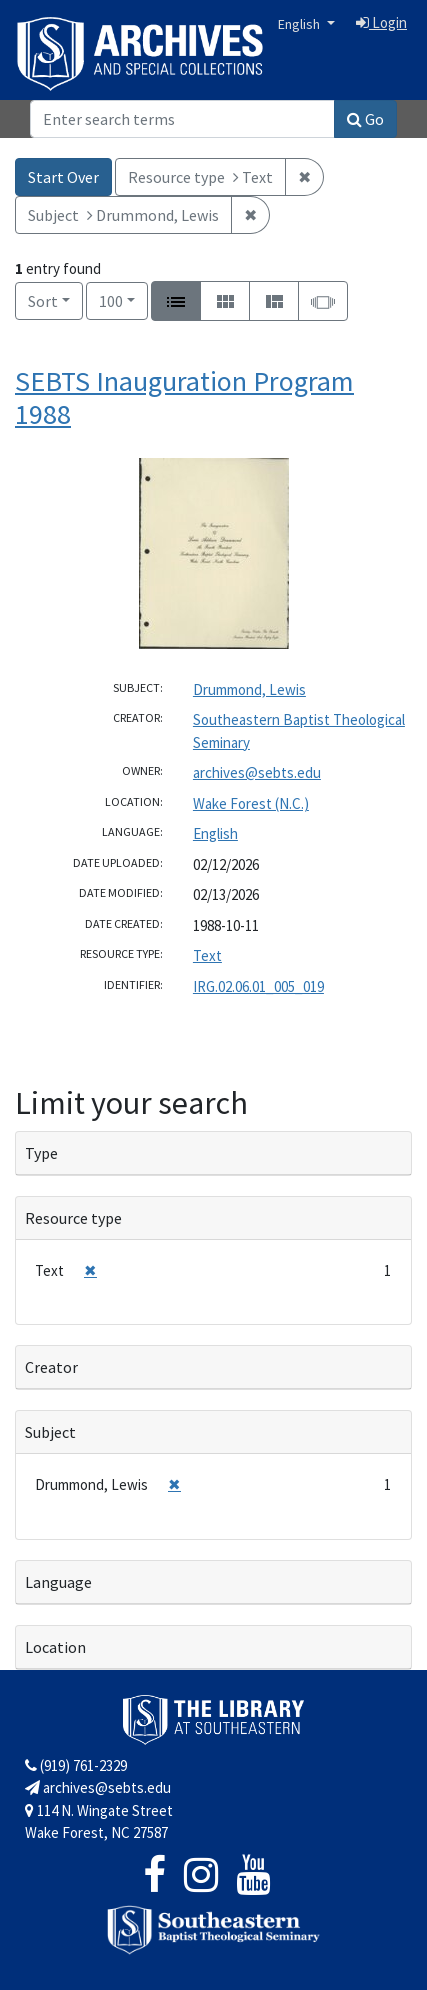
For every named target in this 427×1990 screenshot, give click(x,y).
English (300, 24)
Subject (50, 1432)
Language (58, 1582)
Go (365, 119)
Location (55, 1647)
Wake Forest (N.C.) (251, 803)
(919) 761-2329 (76, 1765)
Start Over (63, 177)
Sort (43, 301)
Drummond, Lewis (249, 689)
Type (41, 1153)
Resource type (73, 1218)
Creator (51, 1367)
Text (207, 955)
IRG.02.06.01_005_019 (258, 986)
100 (123, 299)
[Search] (182, 119)
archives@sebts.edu (257, 772)
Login (381, 22)
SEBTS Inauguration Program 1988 (184, 398)
